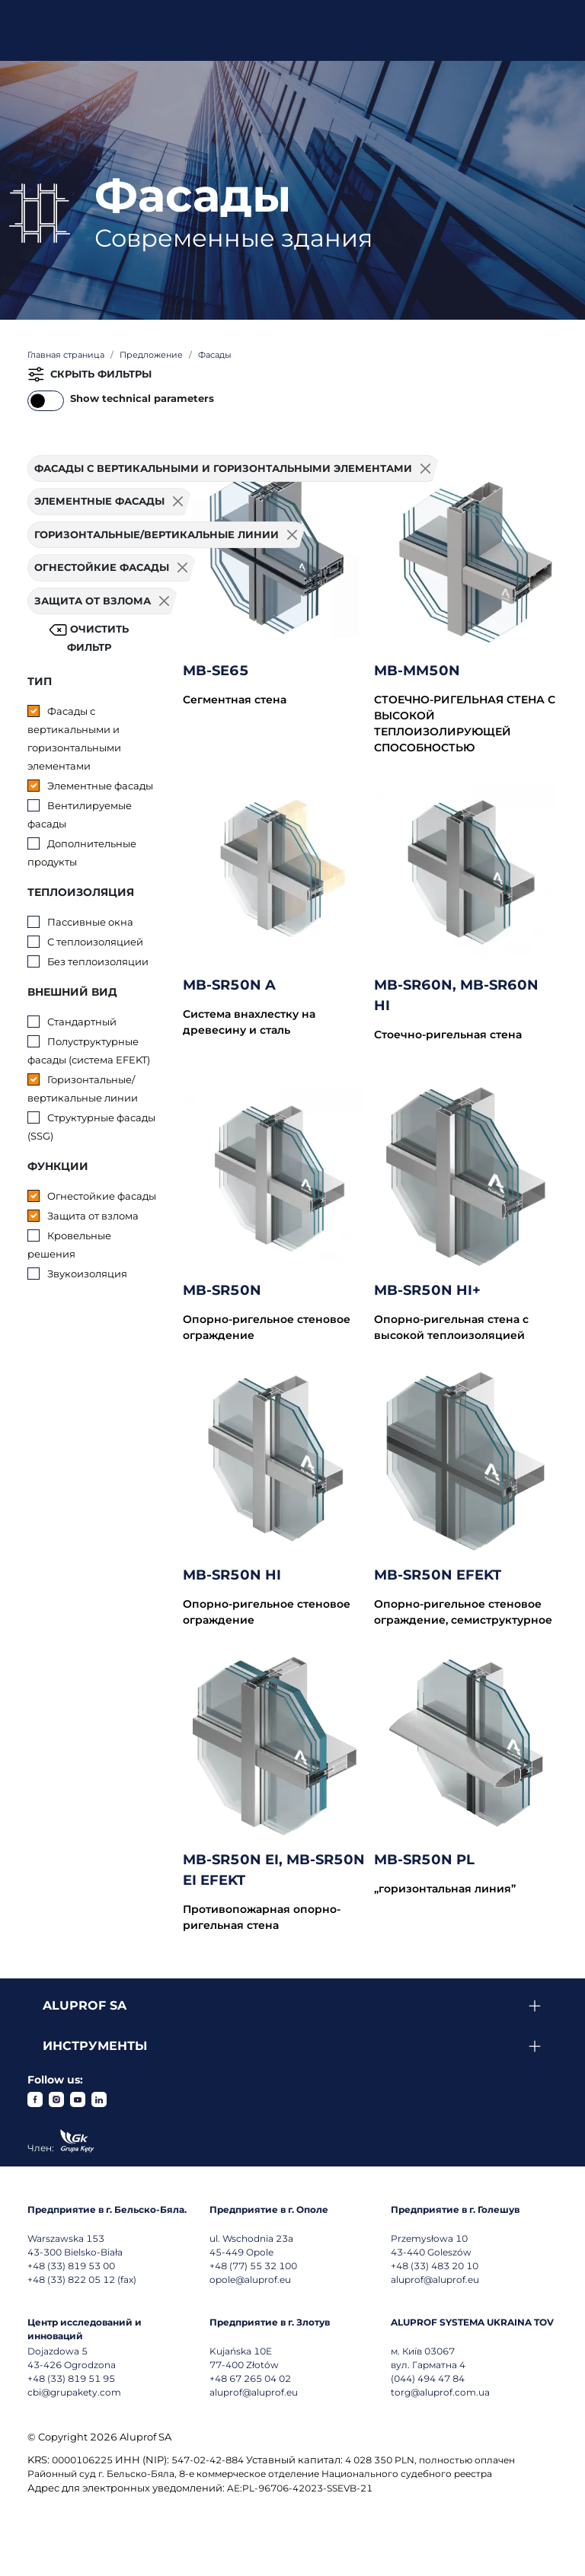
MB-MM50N (417, 670)
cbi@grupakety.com (74, 2392)
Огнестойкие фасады (101, 1196)
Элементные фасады (100, 785)
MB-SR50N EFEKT (437, 1575)
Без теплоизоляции (98, 961)
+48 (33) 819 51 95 (71, 2378)
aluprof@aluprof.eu (435, 2279)
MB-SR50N (222, 1290)
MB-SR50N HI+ (427, 1290)
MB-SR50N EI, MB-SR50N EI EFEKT (274, 1870)
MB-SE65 (216, 670)
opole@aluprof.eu (250, 2279)
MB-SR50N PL (424, 1859)
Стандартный (82, 1021)
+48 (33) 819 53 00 (71, 2266)
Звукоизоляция (87, 1273)
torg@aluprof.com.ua (440, 2392)
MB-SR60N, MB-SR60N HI (456, 995)
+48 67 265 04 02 (250, 2378)
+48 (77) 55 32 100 (253, 2266)
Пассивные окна (90, 922)
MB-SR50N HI (232, 1575)
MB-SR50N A (229, 985)
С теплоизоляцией (95, 942)
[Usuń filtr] (178, 501)
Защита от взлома (93, 1216)
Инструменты (95, 2046)
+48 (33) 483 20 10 (434, 2266)
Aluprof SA (84, 2005)
